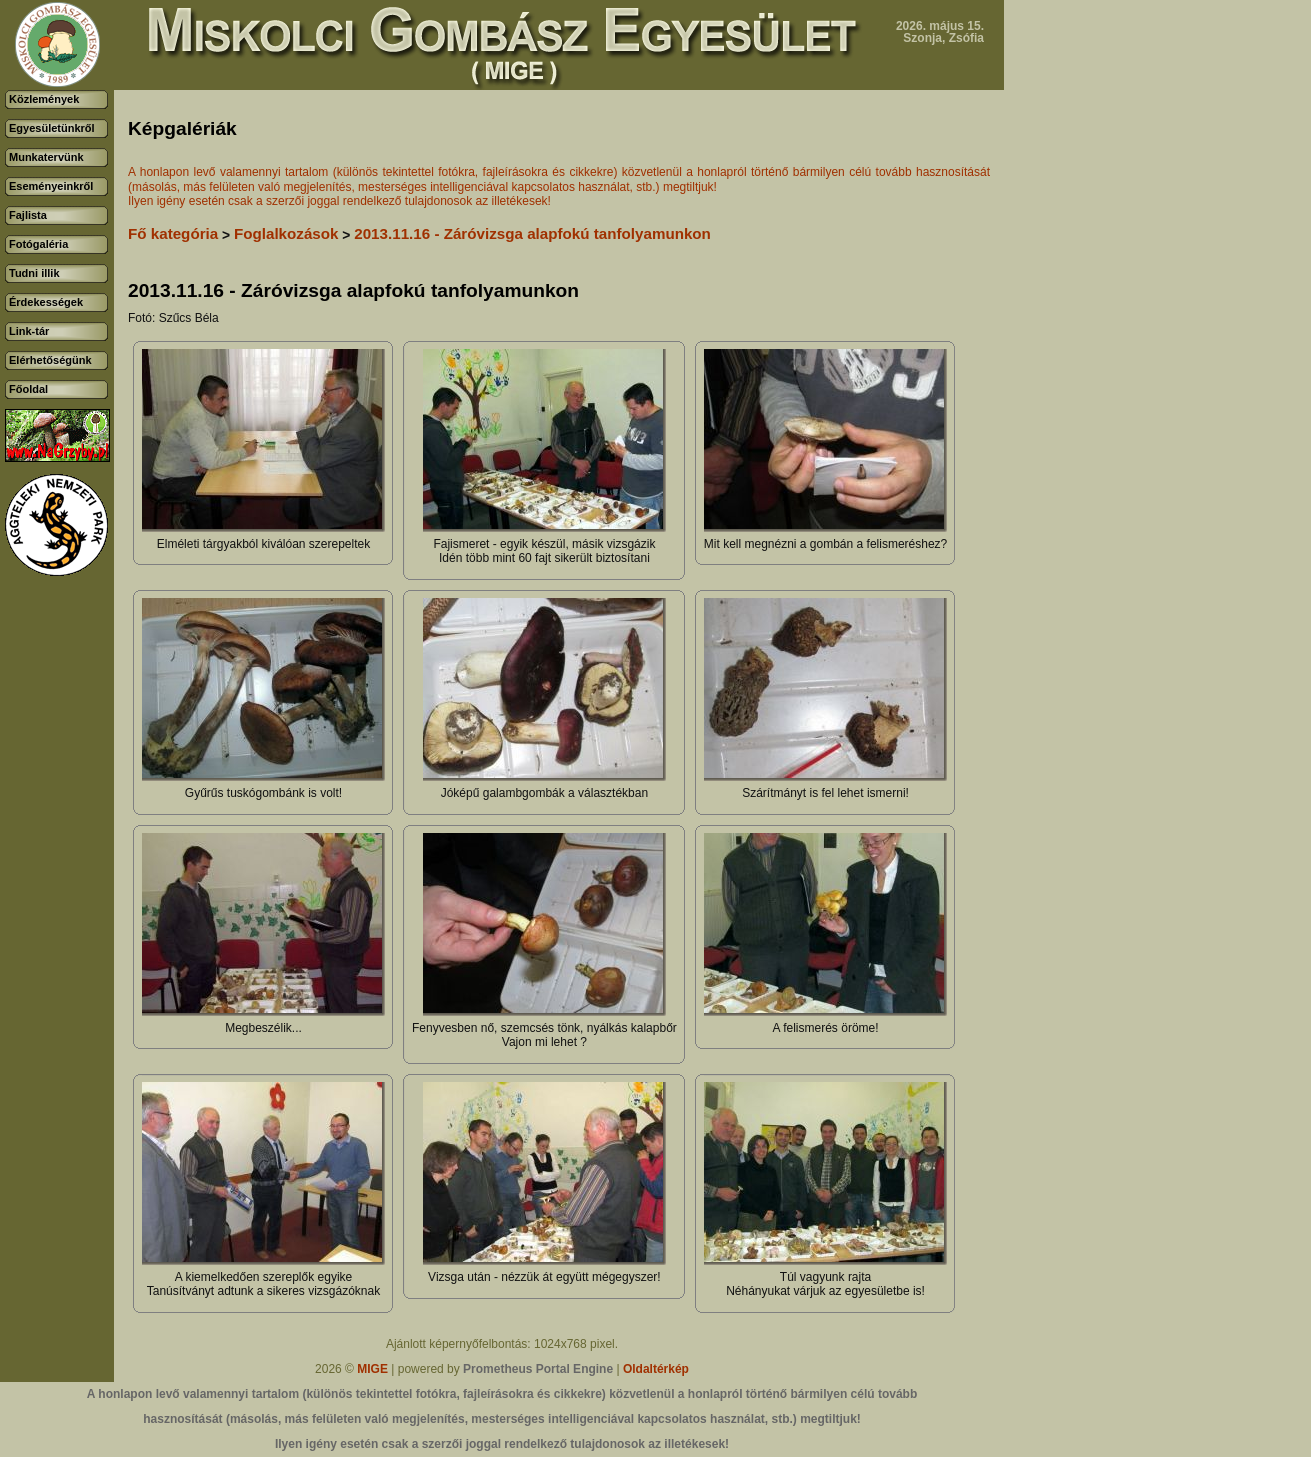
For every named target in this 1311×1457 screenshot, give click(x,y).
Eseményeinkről (51, 186)
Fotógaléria (38, 244)
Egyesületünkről (52, 128)
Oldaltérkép (656, 1369)
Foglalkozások (286, 233)
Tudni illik (34, 273)
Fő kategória (173, 233)
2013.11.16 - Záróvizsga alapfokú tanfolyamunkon (532, 233)
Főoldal (28, 389)
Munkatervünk (46, 157)
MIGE (372, 1369)
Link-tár (29, 331)
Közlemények (44, 99)
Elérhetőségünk (50, 360)
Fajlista (28, 215)
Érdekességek (46, 302)
